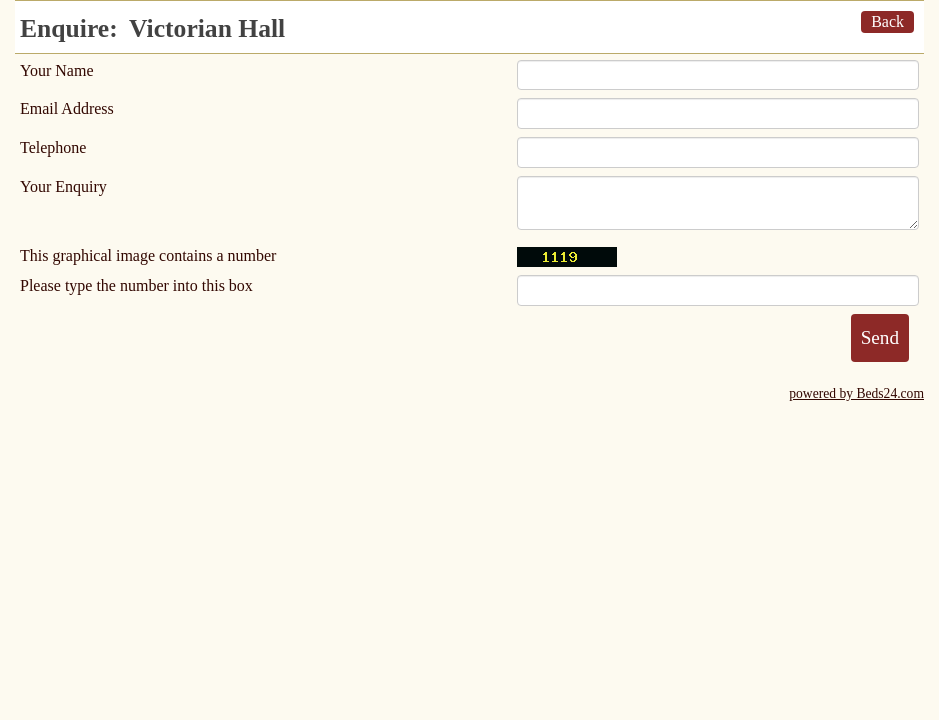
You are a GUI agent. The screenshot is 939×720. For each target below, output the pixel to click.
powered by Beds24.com (856, 393)
